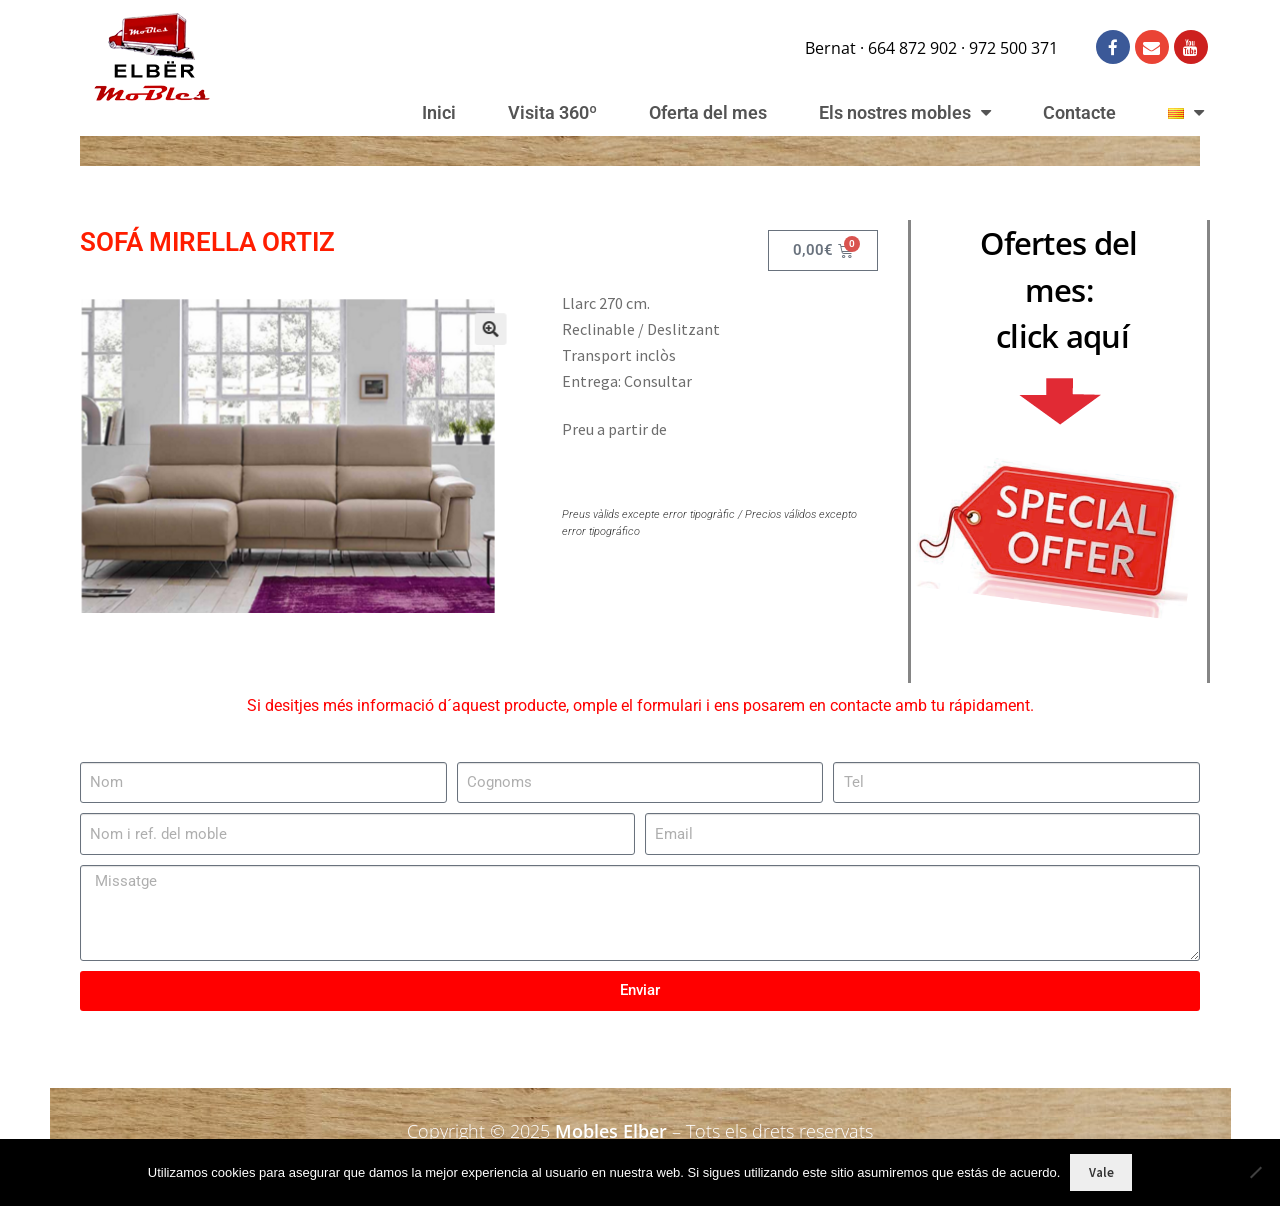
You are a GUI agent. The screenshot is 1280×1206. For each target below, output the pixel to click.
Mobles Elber (611, 1131)
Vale (1101, 1172)
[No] (1255, 1172)
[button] (470, 345)
